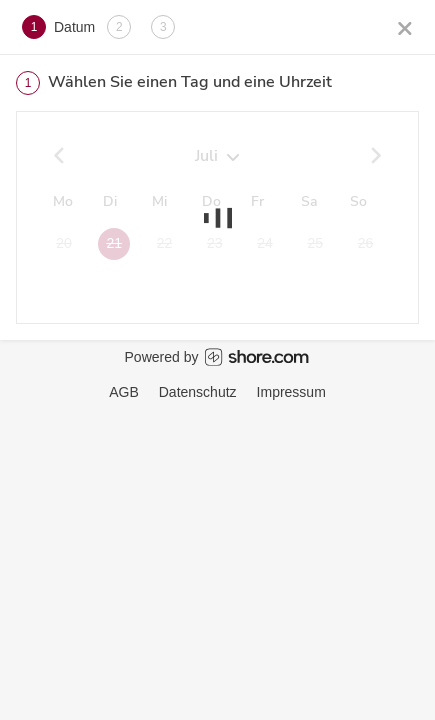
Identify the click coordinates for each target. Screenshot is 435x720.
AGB (124, 392)
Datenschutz (198, 392)
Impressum (291, 392)
